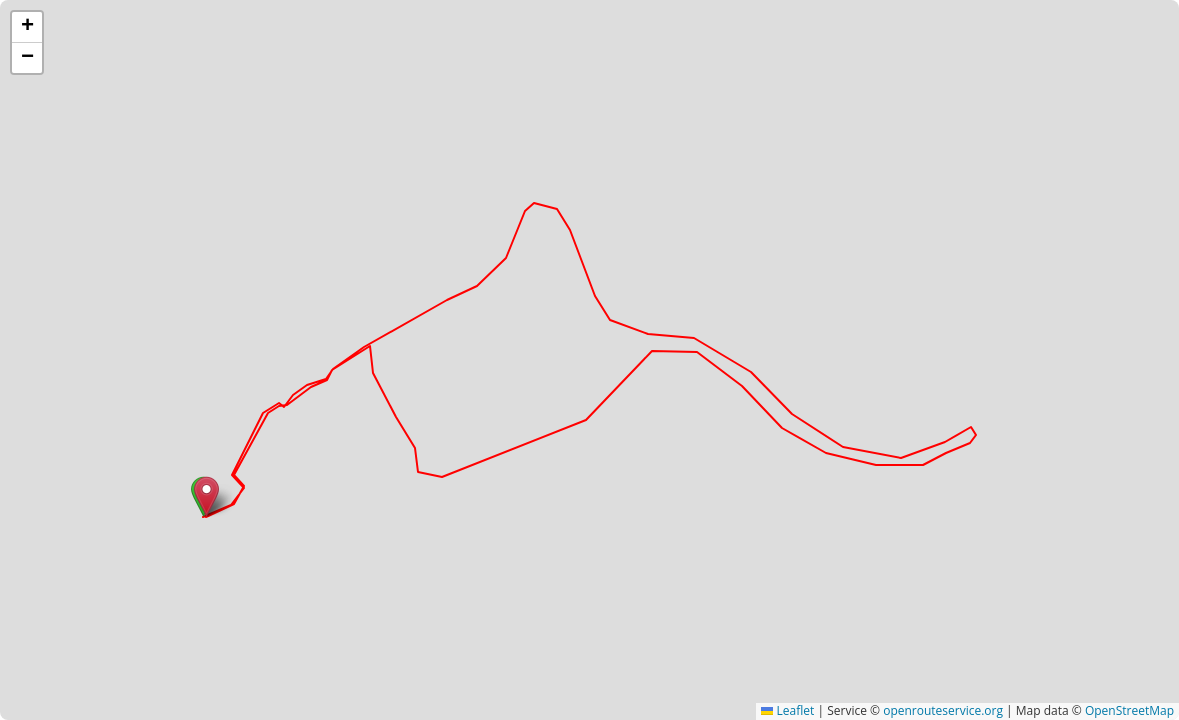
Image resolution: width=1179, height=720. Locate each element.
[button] (206, 496)
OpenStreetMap (1129, 710)
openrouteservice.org (943, 710)
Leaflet (787, 710)
